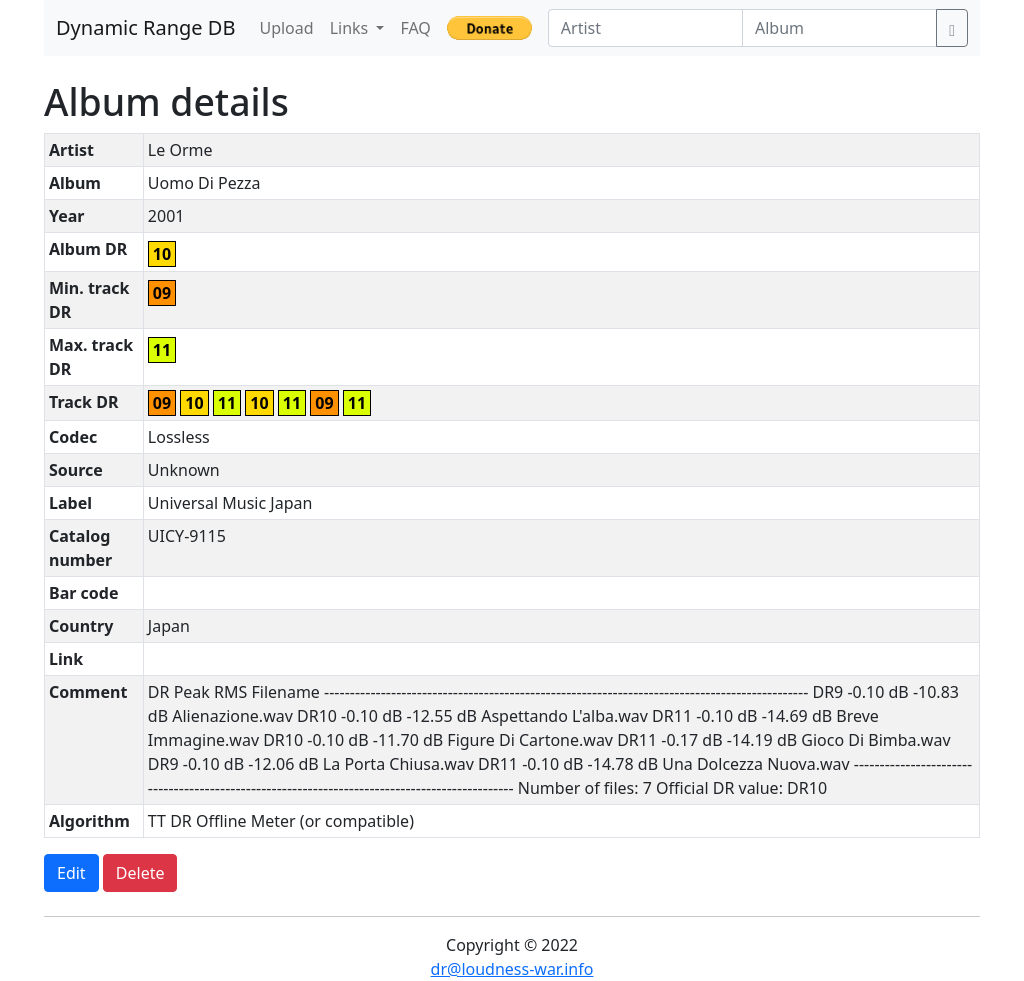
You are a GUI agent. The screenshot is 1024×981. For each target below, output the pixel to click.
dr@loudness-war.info (512, 969)
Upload (286, 28)
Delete (140, 873)
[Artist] (645, 28)
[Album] (839, 28)
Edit (71, 873)
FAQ (415, 28)
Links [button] (351, 28)
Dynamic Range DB (145, 27)
